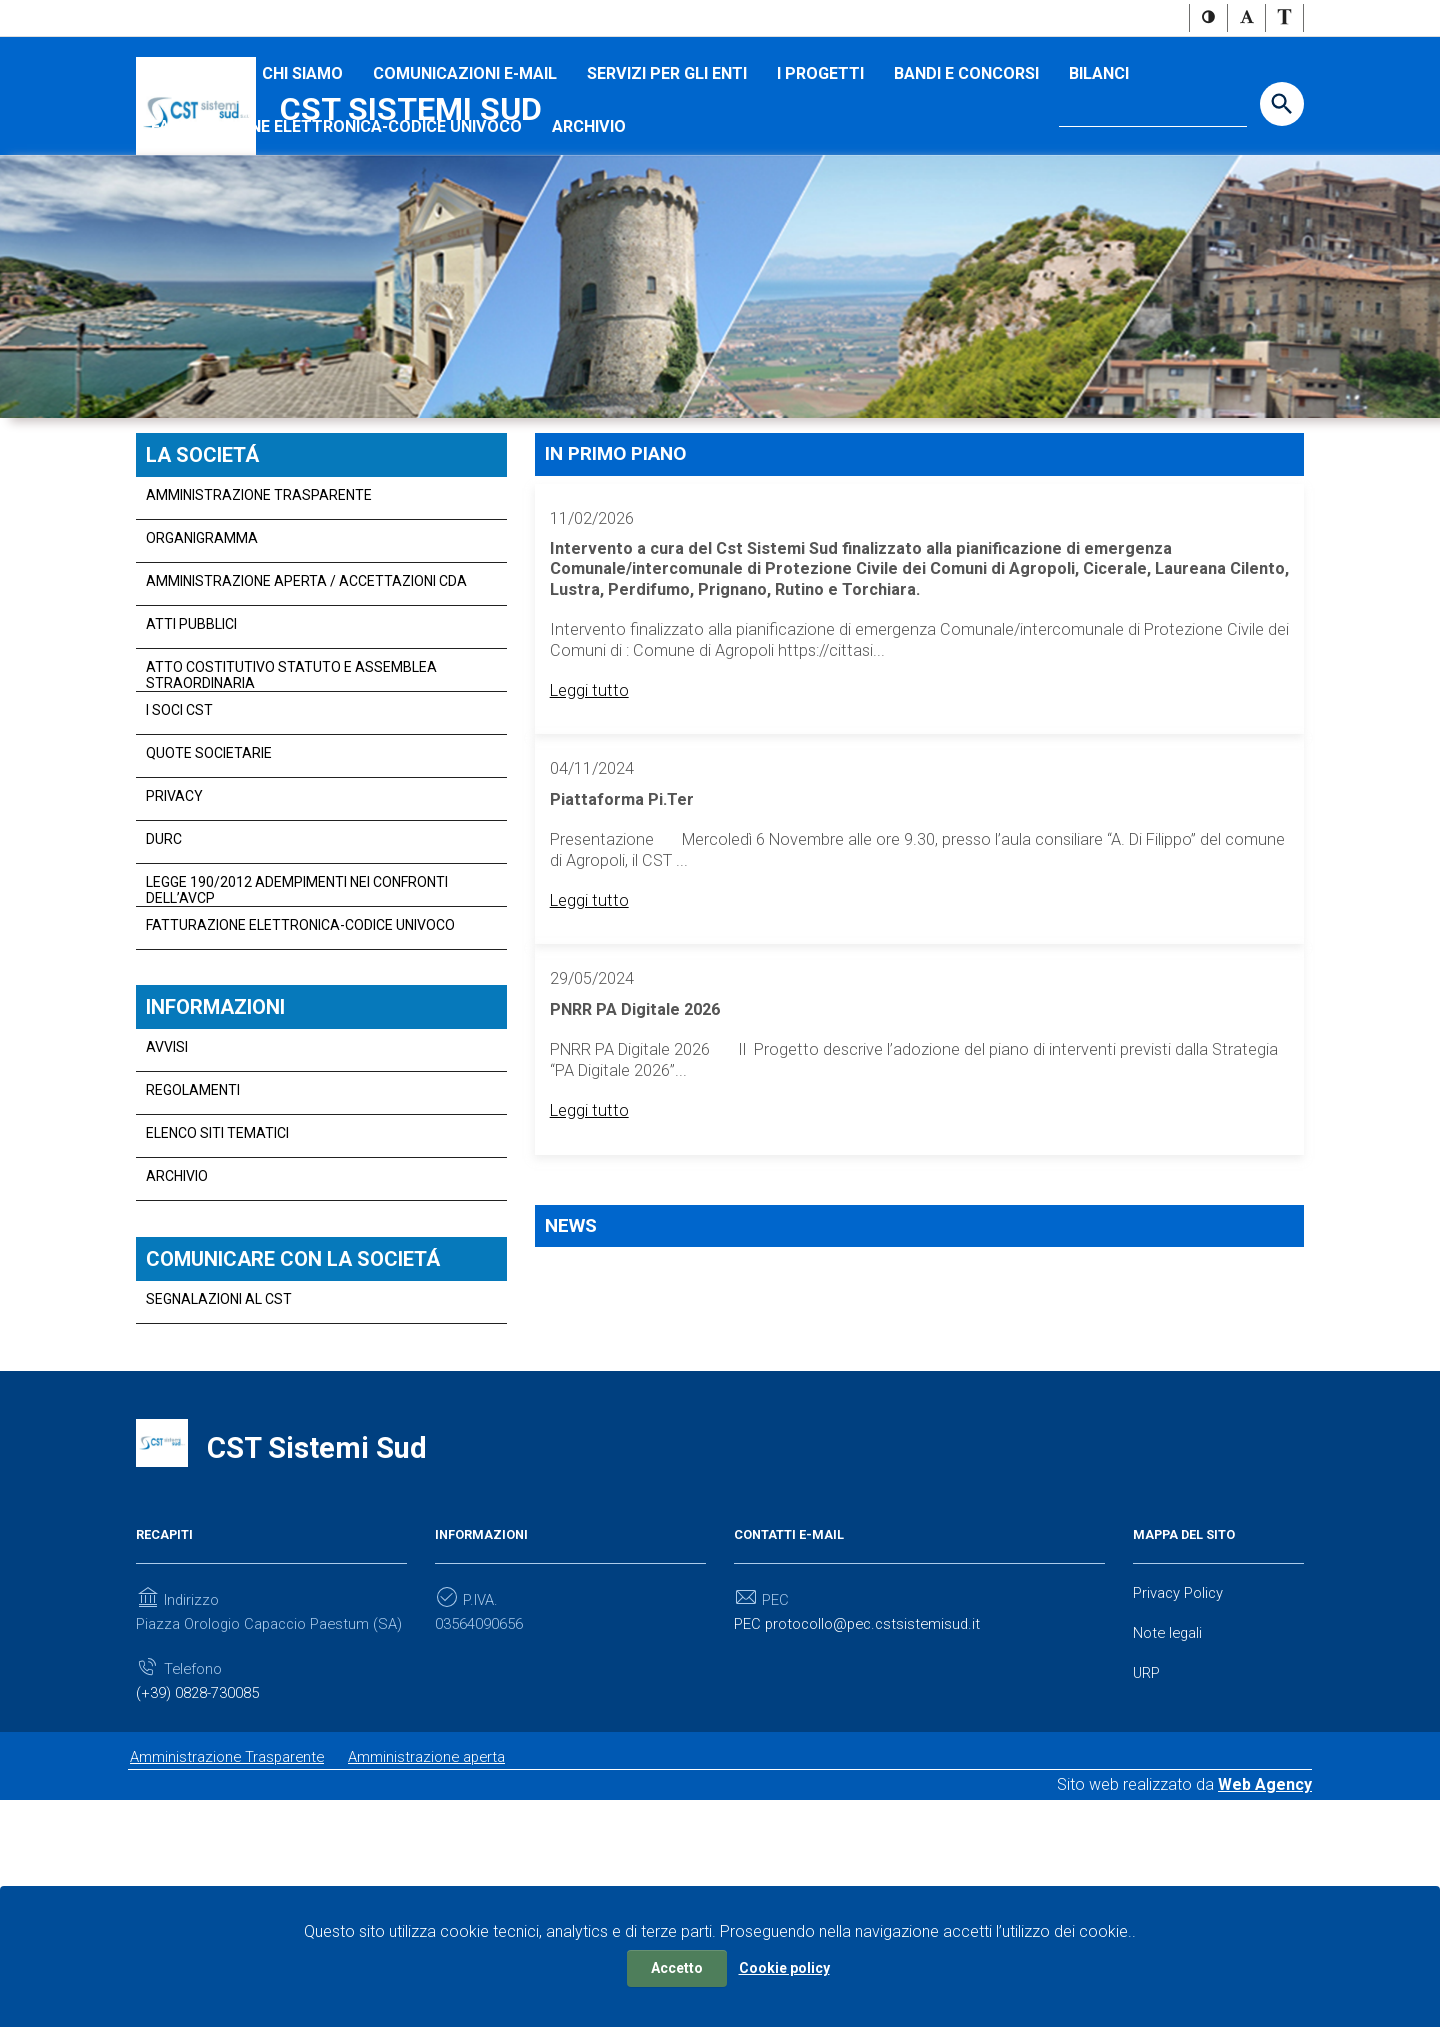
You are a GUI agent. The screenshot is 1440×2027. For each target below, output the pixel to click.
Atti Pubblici (191, 732)
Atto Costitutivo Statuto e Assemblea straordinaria (291, 783)
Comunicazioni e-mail (465, 181)
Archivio (589, 234)
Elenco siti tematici (217, 1244)
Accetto (677, 1968)
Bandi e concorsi (966, 181)
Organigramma (202, 646)
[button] (1208, 19)
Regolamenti (193, 1201)
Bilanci (1099, 181)
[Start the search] (1282, 106)
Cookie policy (784, 1968)
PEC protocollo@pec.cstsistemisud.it (865, 1816)
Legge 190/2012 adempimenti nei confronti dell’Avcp (297, 998)
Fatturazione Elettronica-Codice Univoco (336, 234)
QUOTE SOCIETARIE (209, 861)
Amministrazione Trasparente (259, 603)
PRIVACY (174, 904)
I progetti (820, 181)
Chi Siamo (302, 181)
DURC (164, 947)
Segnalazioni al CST (219, 1412)
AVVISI (167, 1158)
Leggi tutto (592, 848)
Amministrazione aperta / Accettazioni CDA (306, 689)
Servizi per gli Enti (667, 181)
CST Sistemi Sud (411, 111)
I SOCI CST (191, 181)
